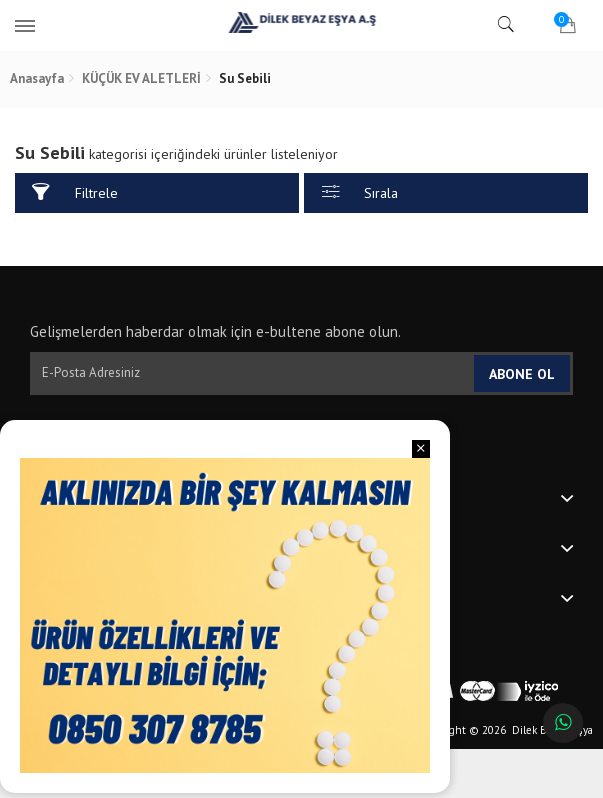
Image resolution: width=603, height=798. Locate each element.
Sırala (360, 192)
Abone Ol (522, 374)
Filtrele (75, 192)
